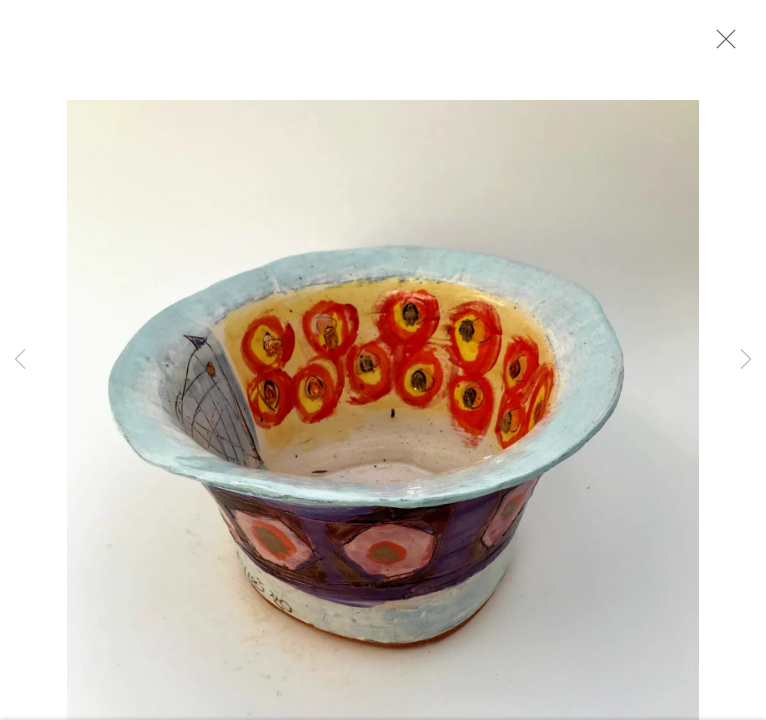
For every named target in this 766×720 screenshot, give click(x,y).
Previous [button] (20, 360)
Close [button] (721, 45)
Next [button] (746, 360)
